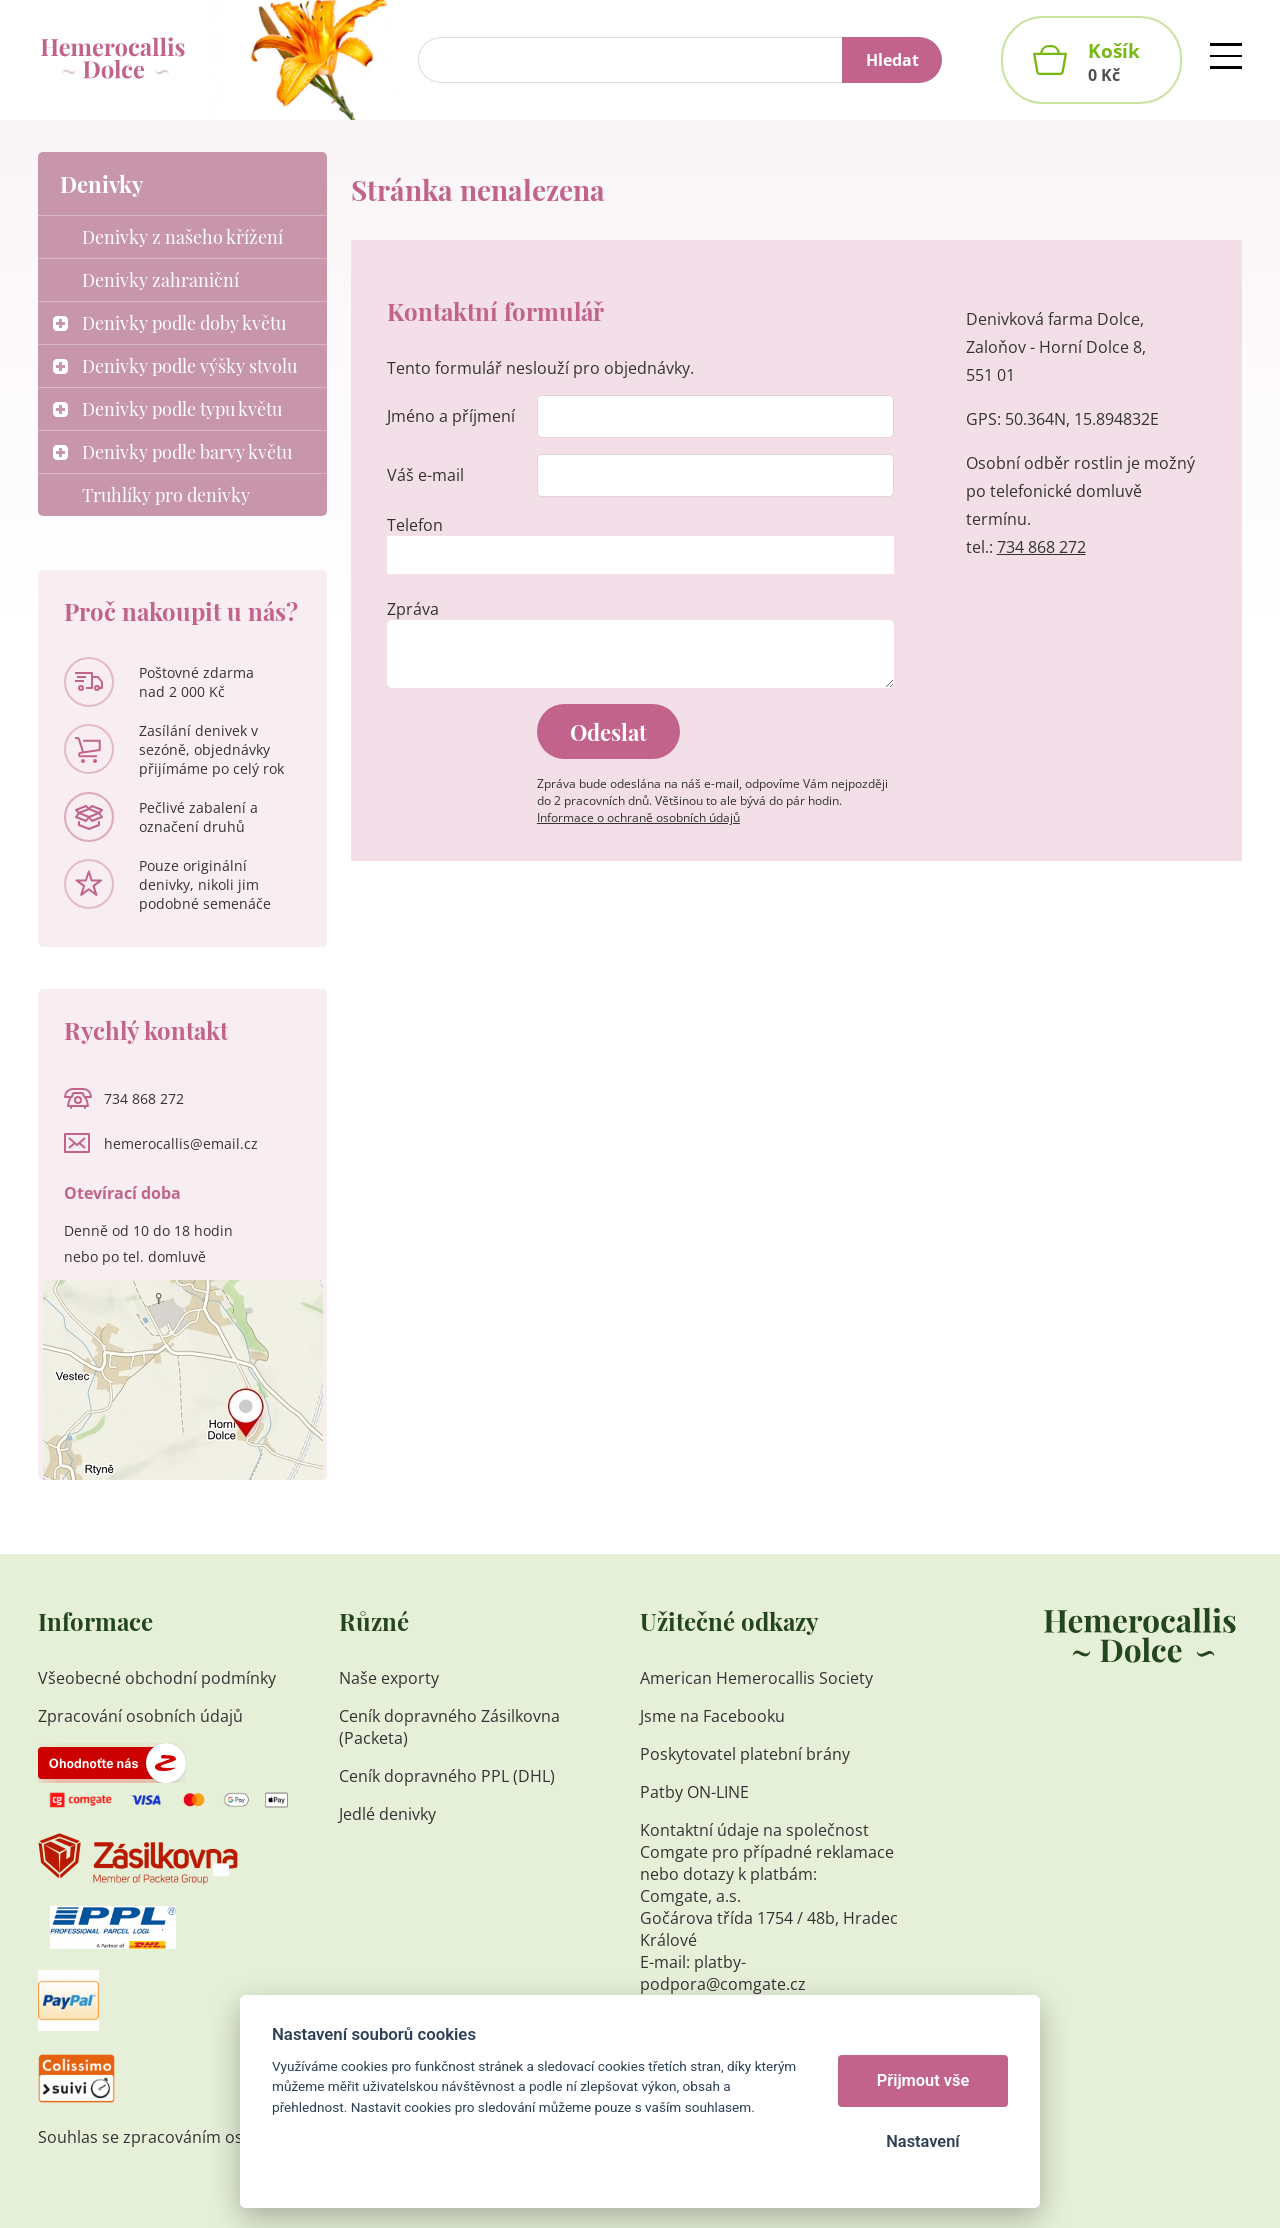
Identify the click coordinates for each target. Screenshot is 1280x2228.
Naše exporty (391, 1678)
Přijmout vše (923, 2080)
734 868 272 (1041, 547)
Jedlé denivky (387, 1814)
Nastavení (922, 2141)
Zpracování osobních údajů (140, 1716)
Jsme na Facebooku (712, 1716)
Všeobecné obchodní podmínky (157, 1678)
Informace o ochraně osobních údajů (638, 817)
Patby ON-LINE (694, 1792)
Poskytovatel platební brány (745, 1754)
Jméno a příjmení (451, 416)
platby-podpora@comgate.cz (723, 1973)
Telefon (415, 525)
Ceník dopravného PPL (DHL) (447, 1776)
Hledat (892, 60)
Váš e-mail (425, 475)
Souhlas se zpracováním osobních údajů (190, 2137)
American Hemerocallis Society (758, 1678)
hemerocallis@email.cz (181, 1143)
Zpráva (413, 609)
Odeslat (608, 732)
